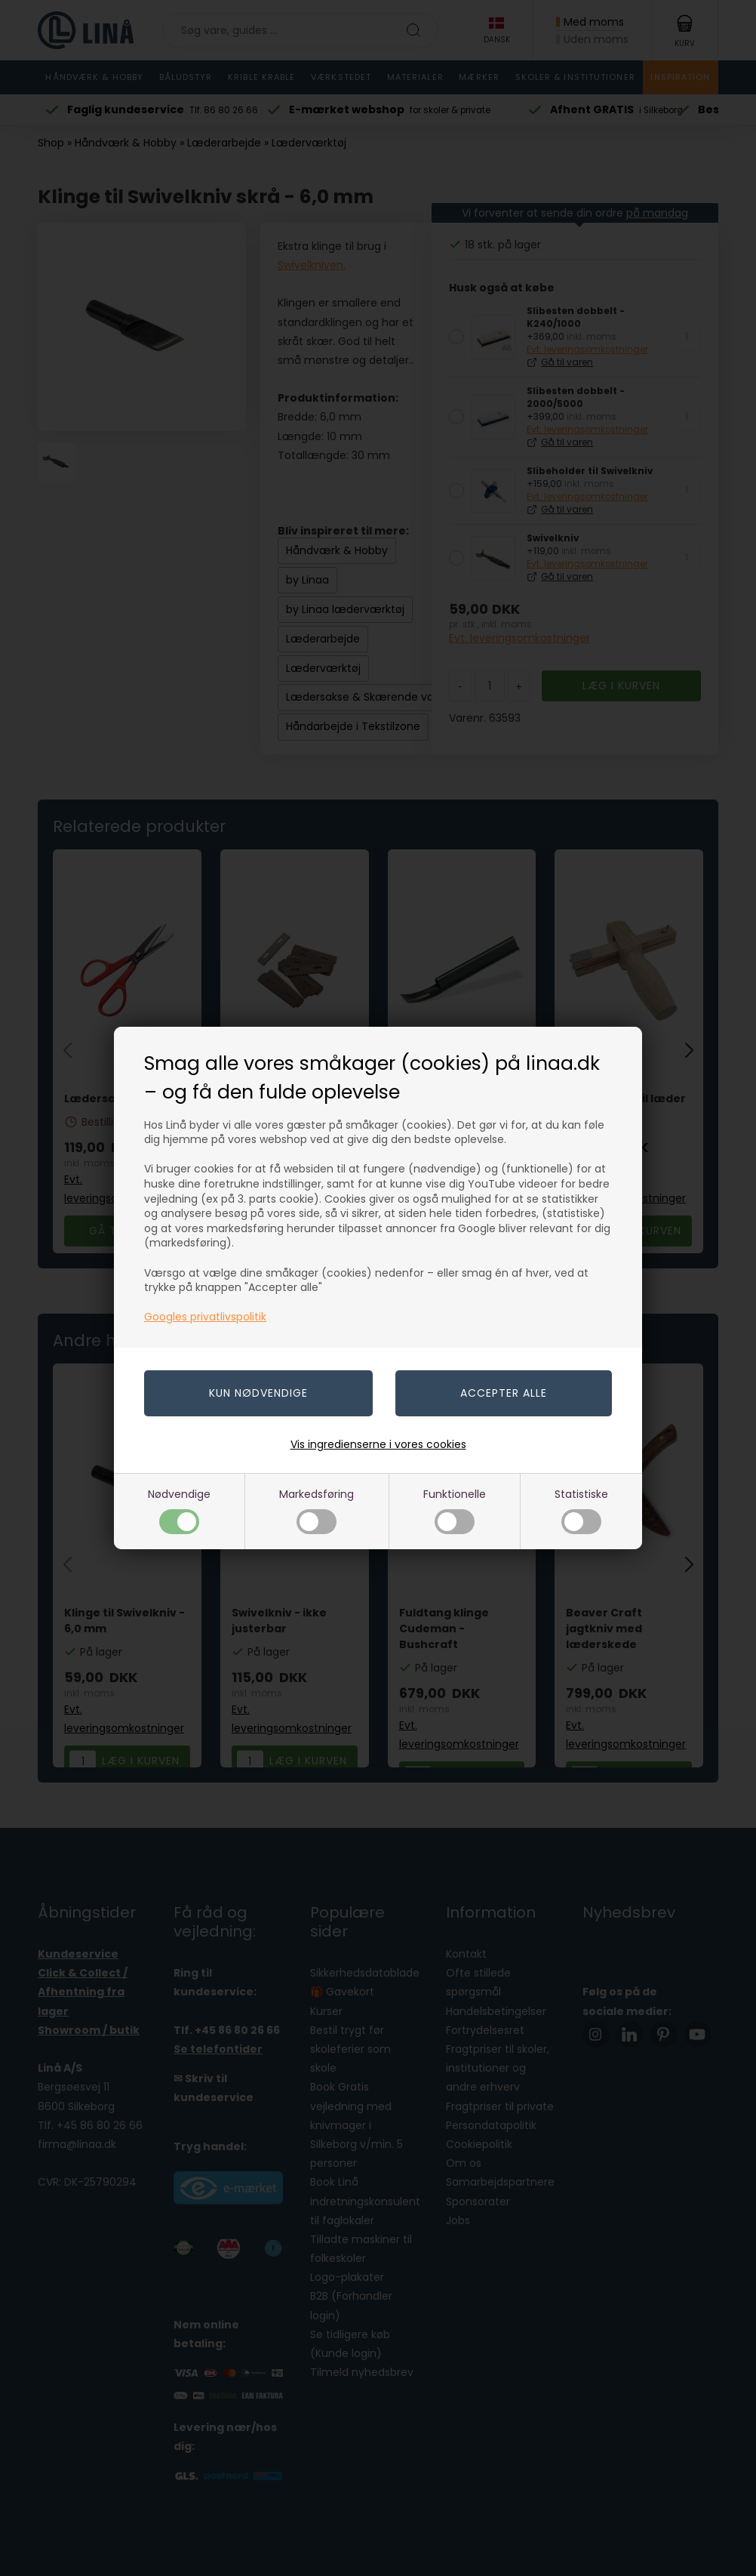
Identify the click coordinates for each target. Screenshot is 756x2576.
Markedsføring (316, 1510)
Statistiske (581, 1510)
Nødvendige (179, 1510)
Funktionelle (454, 1510)
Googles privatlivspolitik (205, 1316)
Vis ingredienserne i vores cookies (378, 1444)
